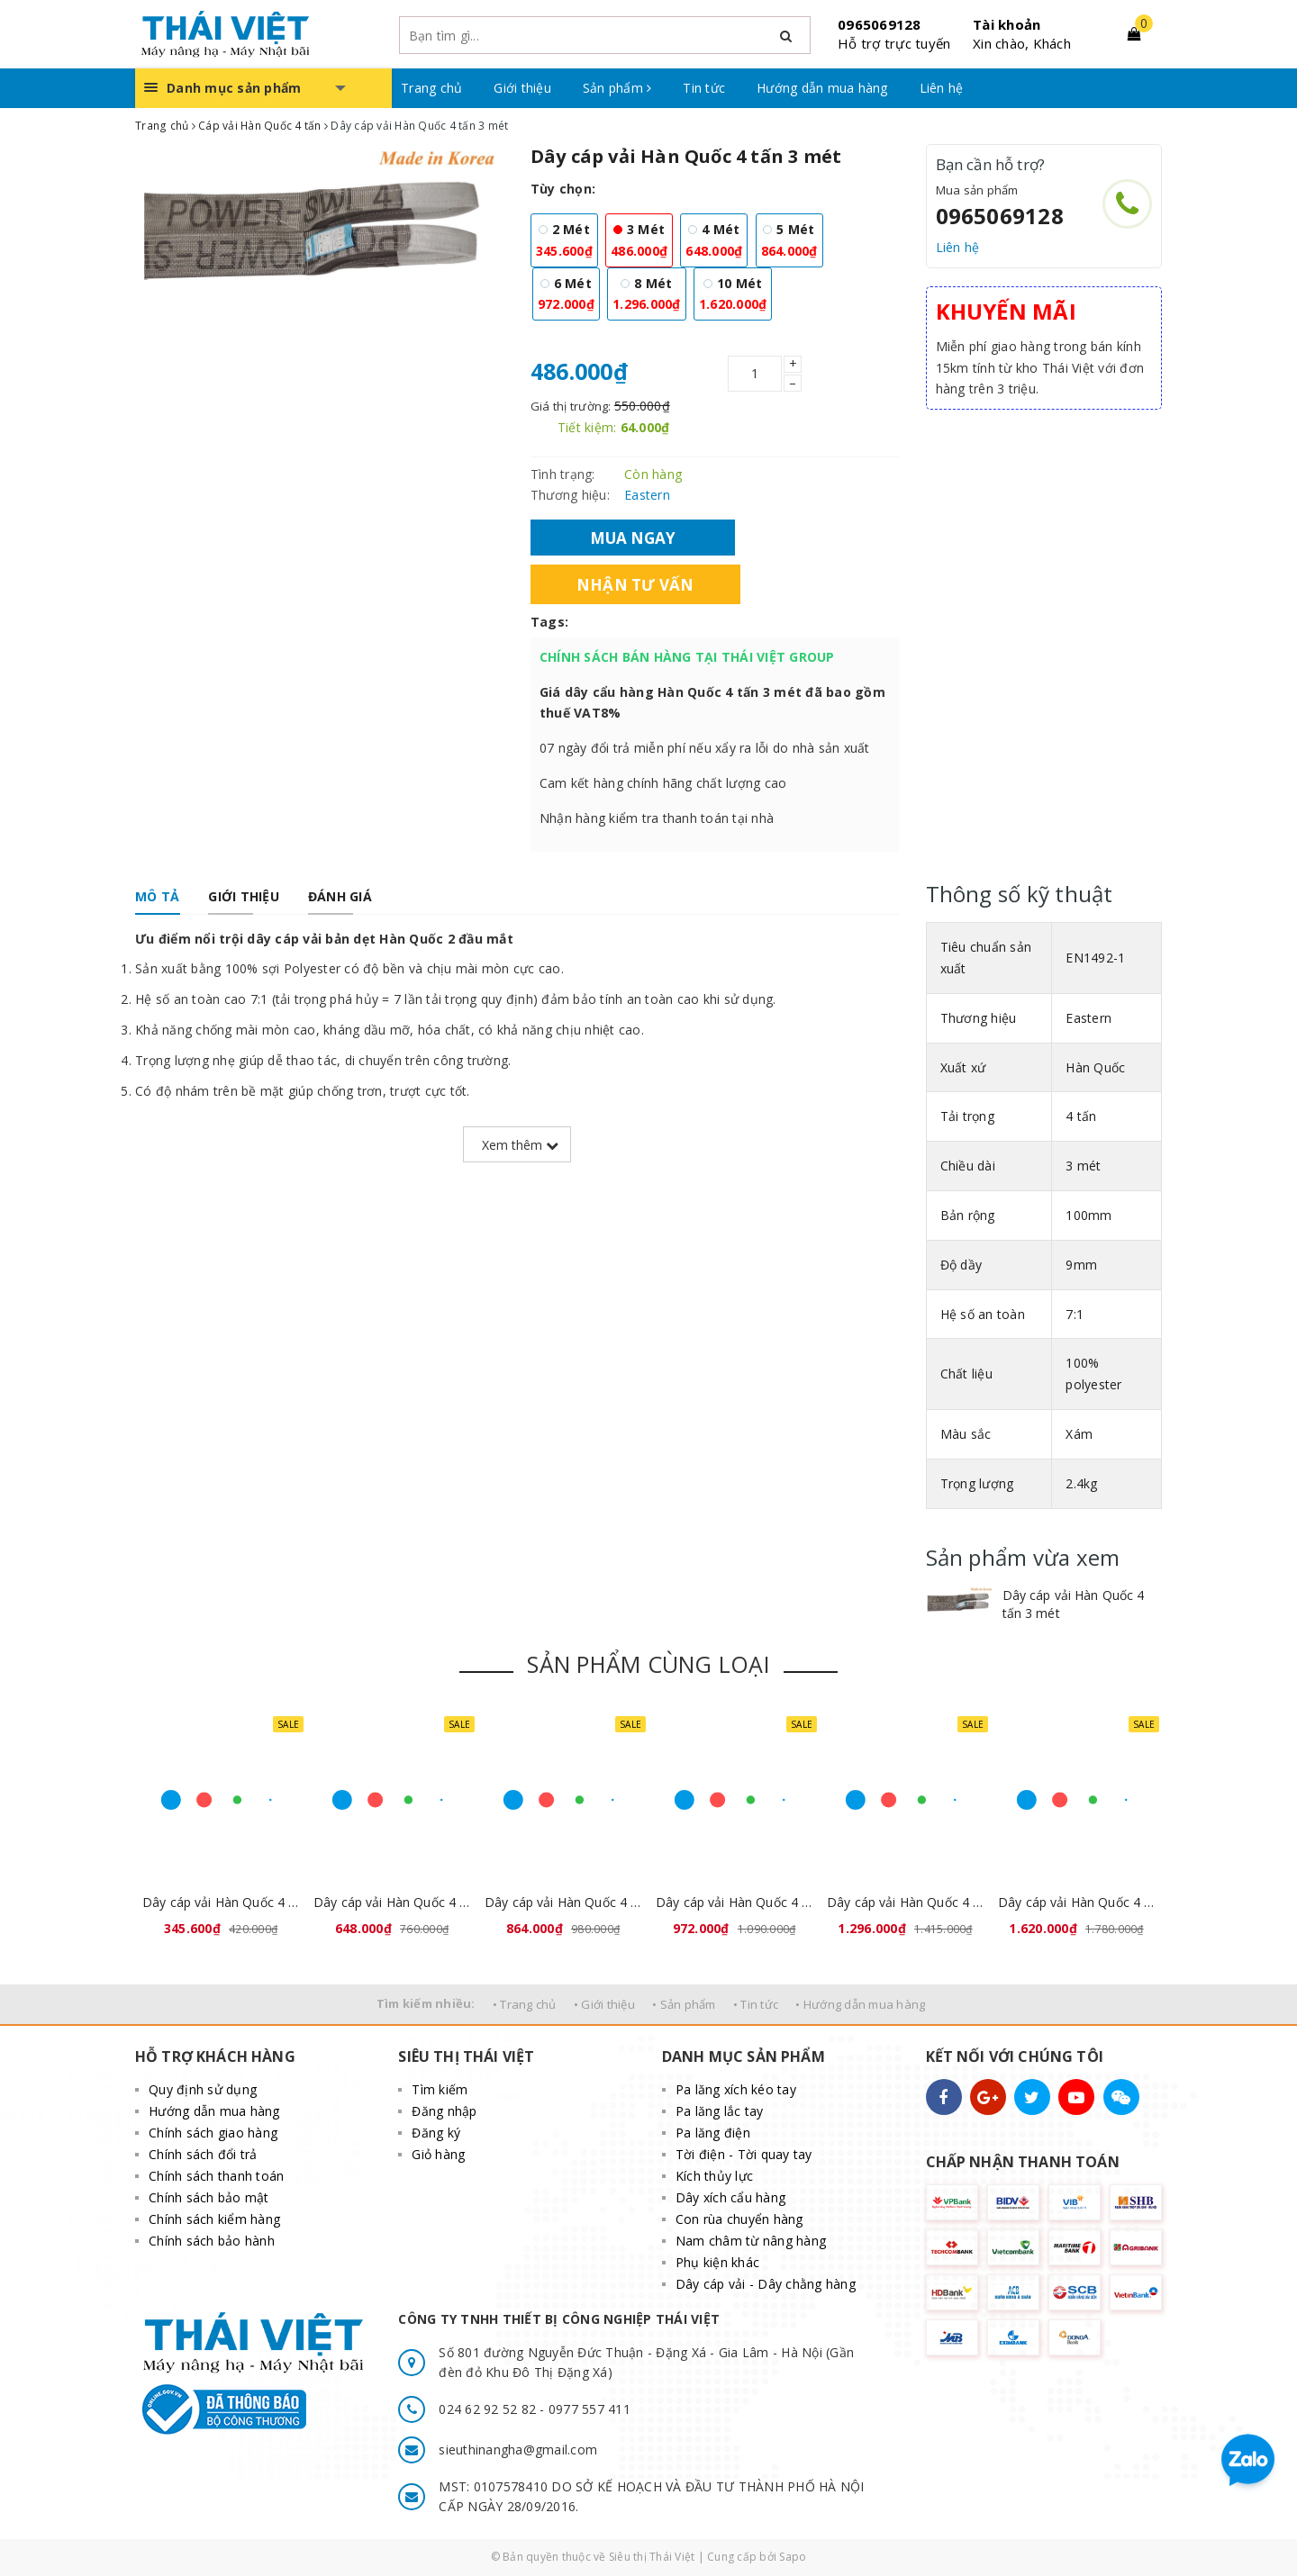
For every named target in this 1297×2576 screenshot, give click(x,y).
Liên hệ (942, 87)
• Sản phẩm (684, 2004)
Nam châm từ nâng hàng (751, 2240)
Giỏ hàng (438, 2154)
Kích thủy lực (714, 2175)
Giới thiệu (522, 87)
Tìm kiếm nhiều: (426, 2003)
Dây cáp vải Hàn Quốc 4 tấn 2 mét (220, 1902)
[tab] (157, 897)
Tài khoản (1006, 24)
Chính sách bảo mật (209, 2197)
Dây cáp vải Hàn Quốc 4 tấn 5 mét (563, 1902)
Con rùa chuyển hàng (739, 2219)
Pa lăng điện (713, 2132)
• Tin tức (755, 2004)
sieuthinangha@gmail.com (518, 2449)
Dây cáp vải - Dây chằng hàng (766, 2283)
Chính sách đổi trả (203, 2154)
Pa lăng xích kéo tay (736, 2089)
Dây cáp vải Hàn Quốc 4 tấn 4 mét (391, 1902)
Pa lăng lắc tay (720, 2111)
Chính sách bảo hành (212, 2240)
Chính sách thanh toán (216, 2175)
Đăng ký (436, 2132)
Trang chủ (431, 87)
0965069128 (879, 24)
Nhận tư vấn (635, 584)
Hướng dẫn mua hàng (822, 87)
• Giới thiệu (604, 2004)
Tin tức (704, 87)
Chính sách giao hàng (213, 2132)
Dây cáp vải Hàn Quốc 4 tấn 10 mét (1076, 1902)
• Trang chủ (525, 2004)
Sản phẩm (617, 87)
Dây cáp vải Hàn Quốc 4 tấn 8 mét (905, 1902)
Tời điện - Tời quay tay (744, 2154)
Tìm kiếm (439, 2089)
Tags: (549, 621)
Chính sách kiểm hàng (214, 2219)
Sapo (792, 2556)
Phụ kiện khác (717, 2262)
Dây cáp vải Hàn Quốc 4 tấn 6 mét (734, 1902)
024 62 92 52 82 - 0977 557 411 (534, 2409)
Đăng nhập (444, 2111)
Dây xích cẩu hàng (730, 2197)
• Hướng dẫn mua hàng (860, 2004)
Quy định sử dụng (203, 2089)
